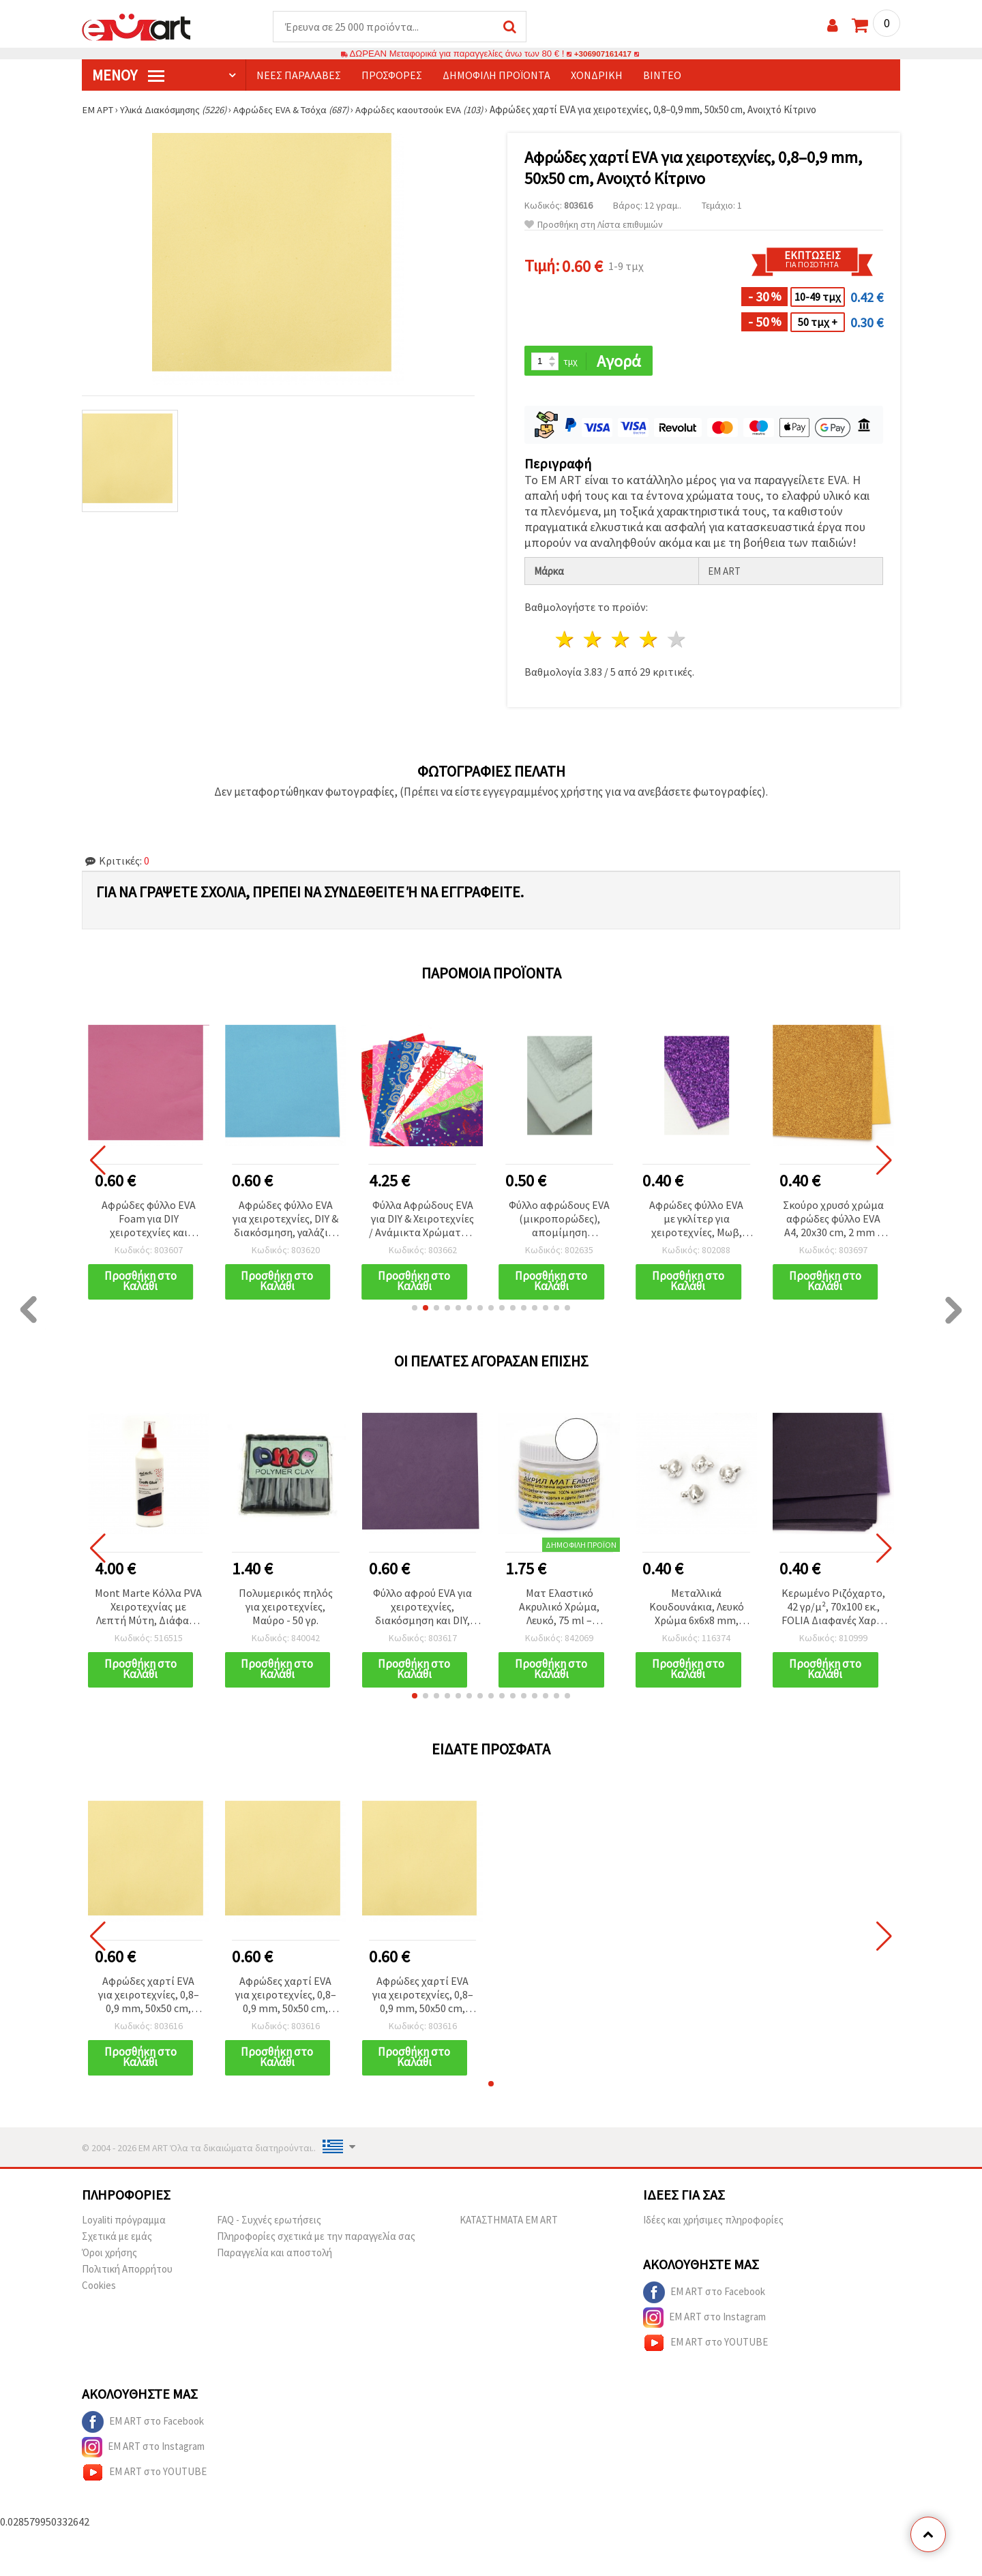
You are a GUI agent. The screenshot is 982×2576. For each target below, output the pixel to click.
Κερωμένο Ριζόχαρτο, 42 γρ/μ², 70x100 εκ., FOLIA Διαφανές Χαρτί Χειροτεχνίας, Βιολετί (834, 1609)
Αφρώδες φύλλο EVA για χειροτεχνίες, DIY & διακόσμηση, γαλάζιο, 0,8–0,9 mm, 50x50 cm (285, 1220)
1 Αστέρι (566, 641)
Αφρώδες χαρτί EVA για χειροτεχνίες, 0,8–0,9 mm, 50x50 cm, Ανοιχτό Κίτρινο (148, 1998)
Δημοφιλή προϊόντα (496, 76)
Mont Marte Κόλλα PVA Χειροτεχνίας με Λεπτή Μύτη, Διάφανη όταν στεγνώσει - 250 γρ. (148, 1609)
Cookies (99, 2288)
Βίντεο (662, 76)
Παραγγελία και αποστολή (274, 2255)
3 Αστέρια (622, 641)
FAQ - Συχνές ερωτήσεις (269, 2223)
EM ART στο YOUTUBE (705, 2346)
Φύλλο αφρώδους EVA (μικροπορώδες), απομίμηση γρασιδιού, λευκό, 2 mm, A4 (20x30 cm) (559, 1220)
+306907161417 (603, 54)
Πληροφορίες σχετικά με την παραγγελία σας (316, 2239)
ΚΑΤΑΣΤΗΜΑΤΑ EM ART (509, 2223)
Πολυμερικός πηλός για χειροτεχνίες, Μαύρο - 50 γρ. (286, 1608)
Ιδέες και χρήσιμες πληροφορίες (713, 2223)
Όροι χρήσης (109, 2255)
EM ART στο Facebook (704, 2296)
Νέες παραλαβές (298, 76)
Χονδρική (597, 76)
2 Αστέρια (594, 641)
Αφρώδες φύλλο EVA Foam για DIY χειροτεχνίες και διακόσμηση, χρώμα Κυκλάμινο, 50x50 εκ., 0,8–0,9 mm (148, 1220)
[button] (414, 1310)
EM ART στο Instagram (704, 2321)
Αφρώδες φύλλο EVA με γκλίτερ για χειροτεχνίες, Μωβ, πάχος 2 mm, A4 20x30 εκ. (696, 1220)
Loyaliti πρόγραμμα (124, 2223)
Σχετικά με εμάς (117, 2239)
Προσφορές (391, 76)
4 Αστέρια (649, 641)
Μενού (128, 75)
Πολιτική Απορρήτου (127, 2272)
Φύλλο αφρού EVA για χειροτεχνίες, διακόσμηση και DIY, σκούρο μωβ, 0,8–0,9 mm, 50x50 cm (422, 1609)
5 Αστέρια (677, 641)
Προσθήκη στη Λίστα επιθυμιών (593, 225)
